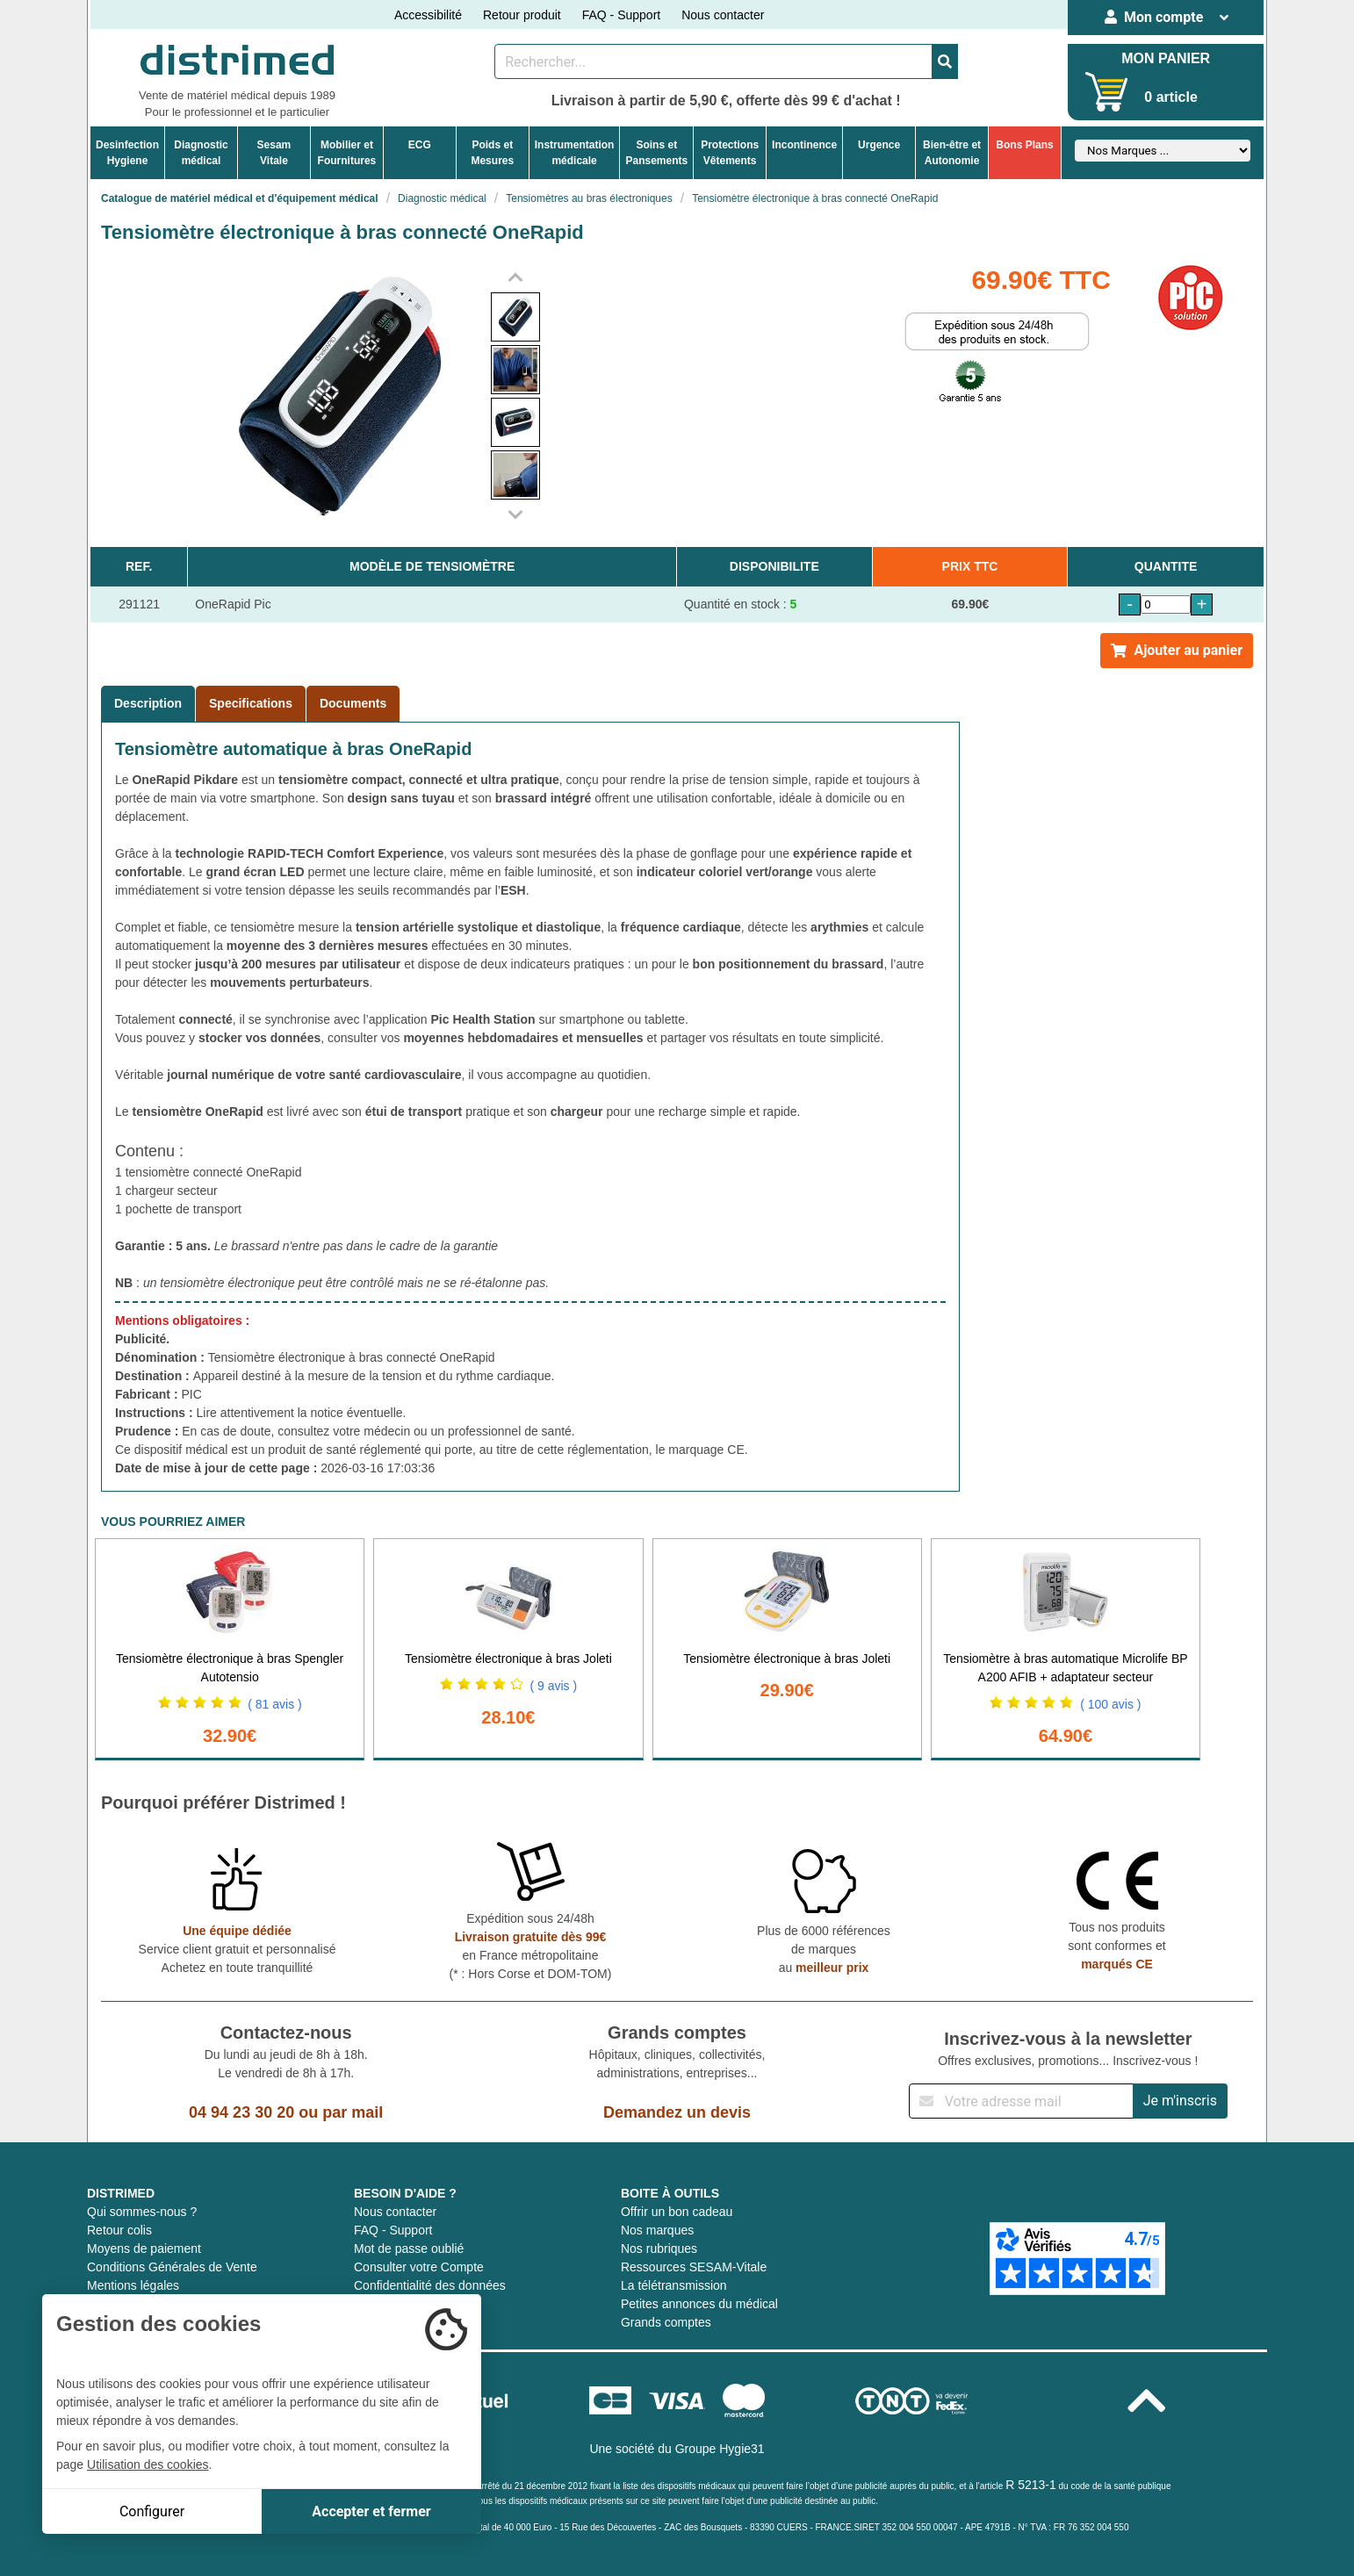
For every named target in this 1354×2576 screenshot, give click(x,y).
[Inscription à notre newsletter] (1021, 2101)
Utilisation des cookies (148, 2464)
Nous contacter (722, 15)
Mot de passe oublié (409, 2248)
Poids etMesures (492, 153)
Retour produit (522, 15)
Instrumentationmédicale (575, 153)
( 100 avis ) (1110, 1704)
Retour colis (119, 2230)
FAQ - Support (621, 15)
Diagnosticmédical (200, 153)
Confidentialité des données (430, 2285)
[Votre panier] (1107, 92)
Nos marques (657, 2230)
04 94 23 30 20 (241, 2112)
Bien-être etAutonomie (952, 153)
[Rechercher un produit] (713, 61)
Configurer (151, 2511)
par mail (352, 2112)
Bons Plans (1024, 145)
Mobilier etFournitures (347, 153)
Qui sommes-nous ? (142, 2212)
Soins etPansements (656, 153)
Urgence (879, 145)
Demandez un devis (677, 2112)
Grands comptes (666, 2322)
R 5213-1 (1030, 2485)
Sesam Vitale (274, 153)
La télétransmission (674, 2285)
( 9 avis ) (553, 1686)
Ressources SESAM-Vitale (694, 2267)
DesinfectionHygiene (127, 153)
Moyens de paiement (144, 2248)
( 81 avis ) (274, 1704)
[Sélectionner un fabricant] (1162, 151)
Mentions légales (133, 2285)
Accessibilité (428, 15)
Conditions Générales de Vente (172, 2267)
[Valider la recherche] (945, 61)
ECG (419, 145)
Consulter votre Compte (419, 2267)
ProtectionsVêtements (730, 153)
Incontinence (804, 145)
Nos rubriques (659, 2248)
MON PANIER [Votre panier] (1165, 58)
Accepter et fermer (371, 2511)
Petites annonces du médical (699, 2304)
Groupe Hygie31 (720, 2449)
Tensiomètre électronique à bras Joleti (508, 1658)
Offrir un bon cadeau (676, 2212)
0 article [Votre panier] (1170, 97)
